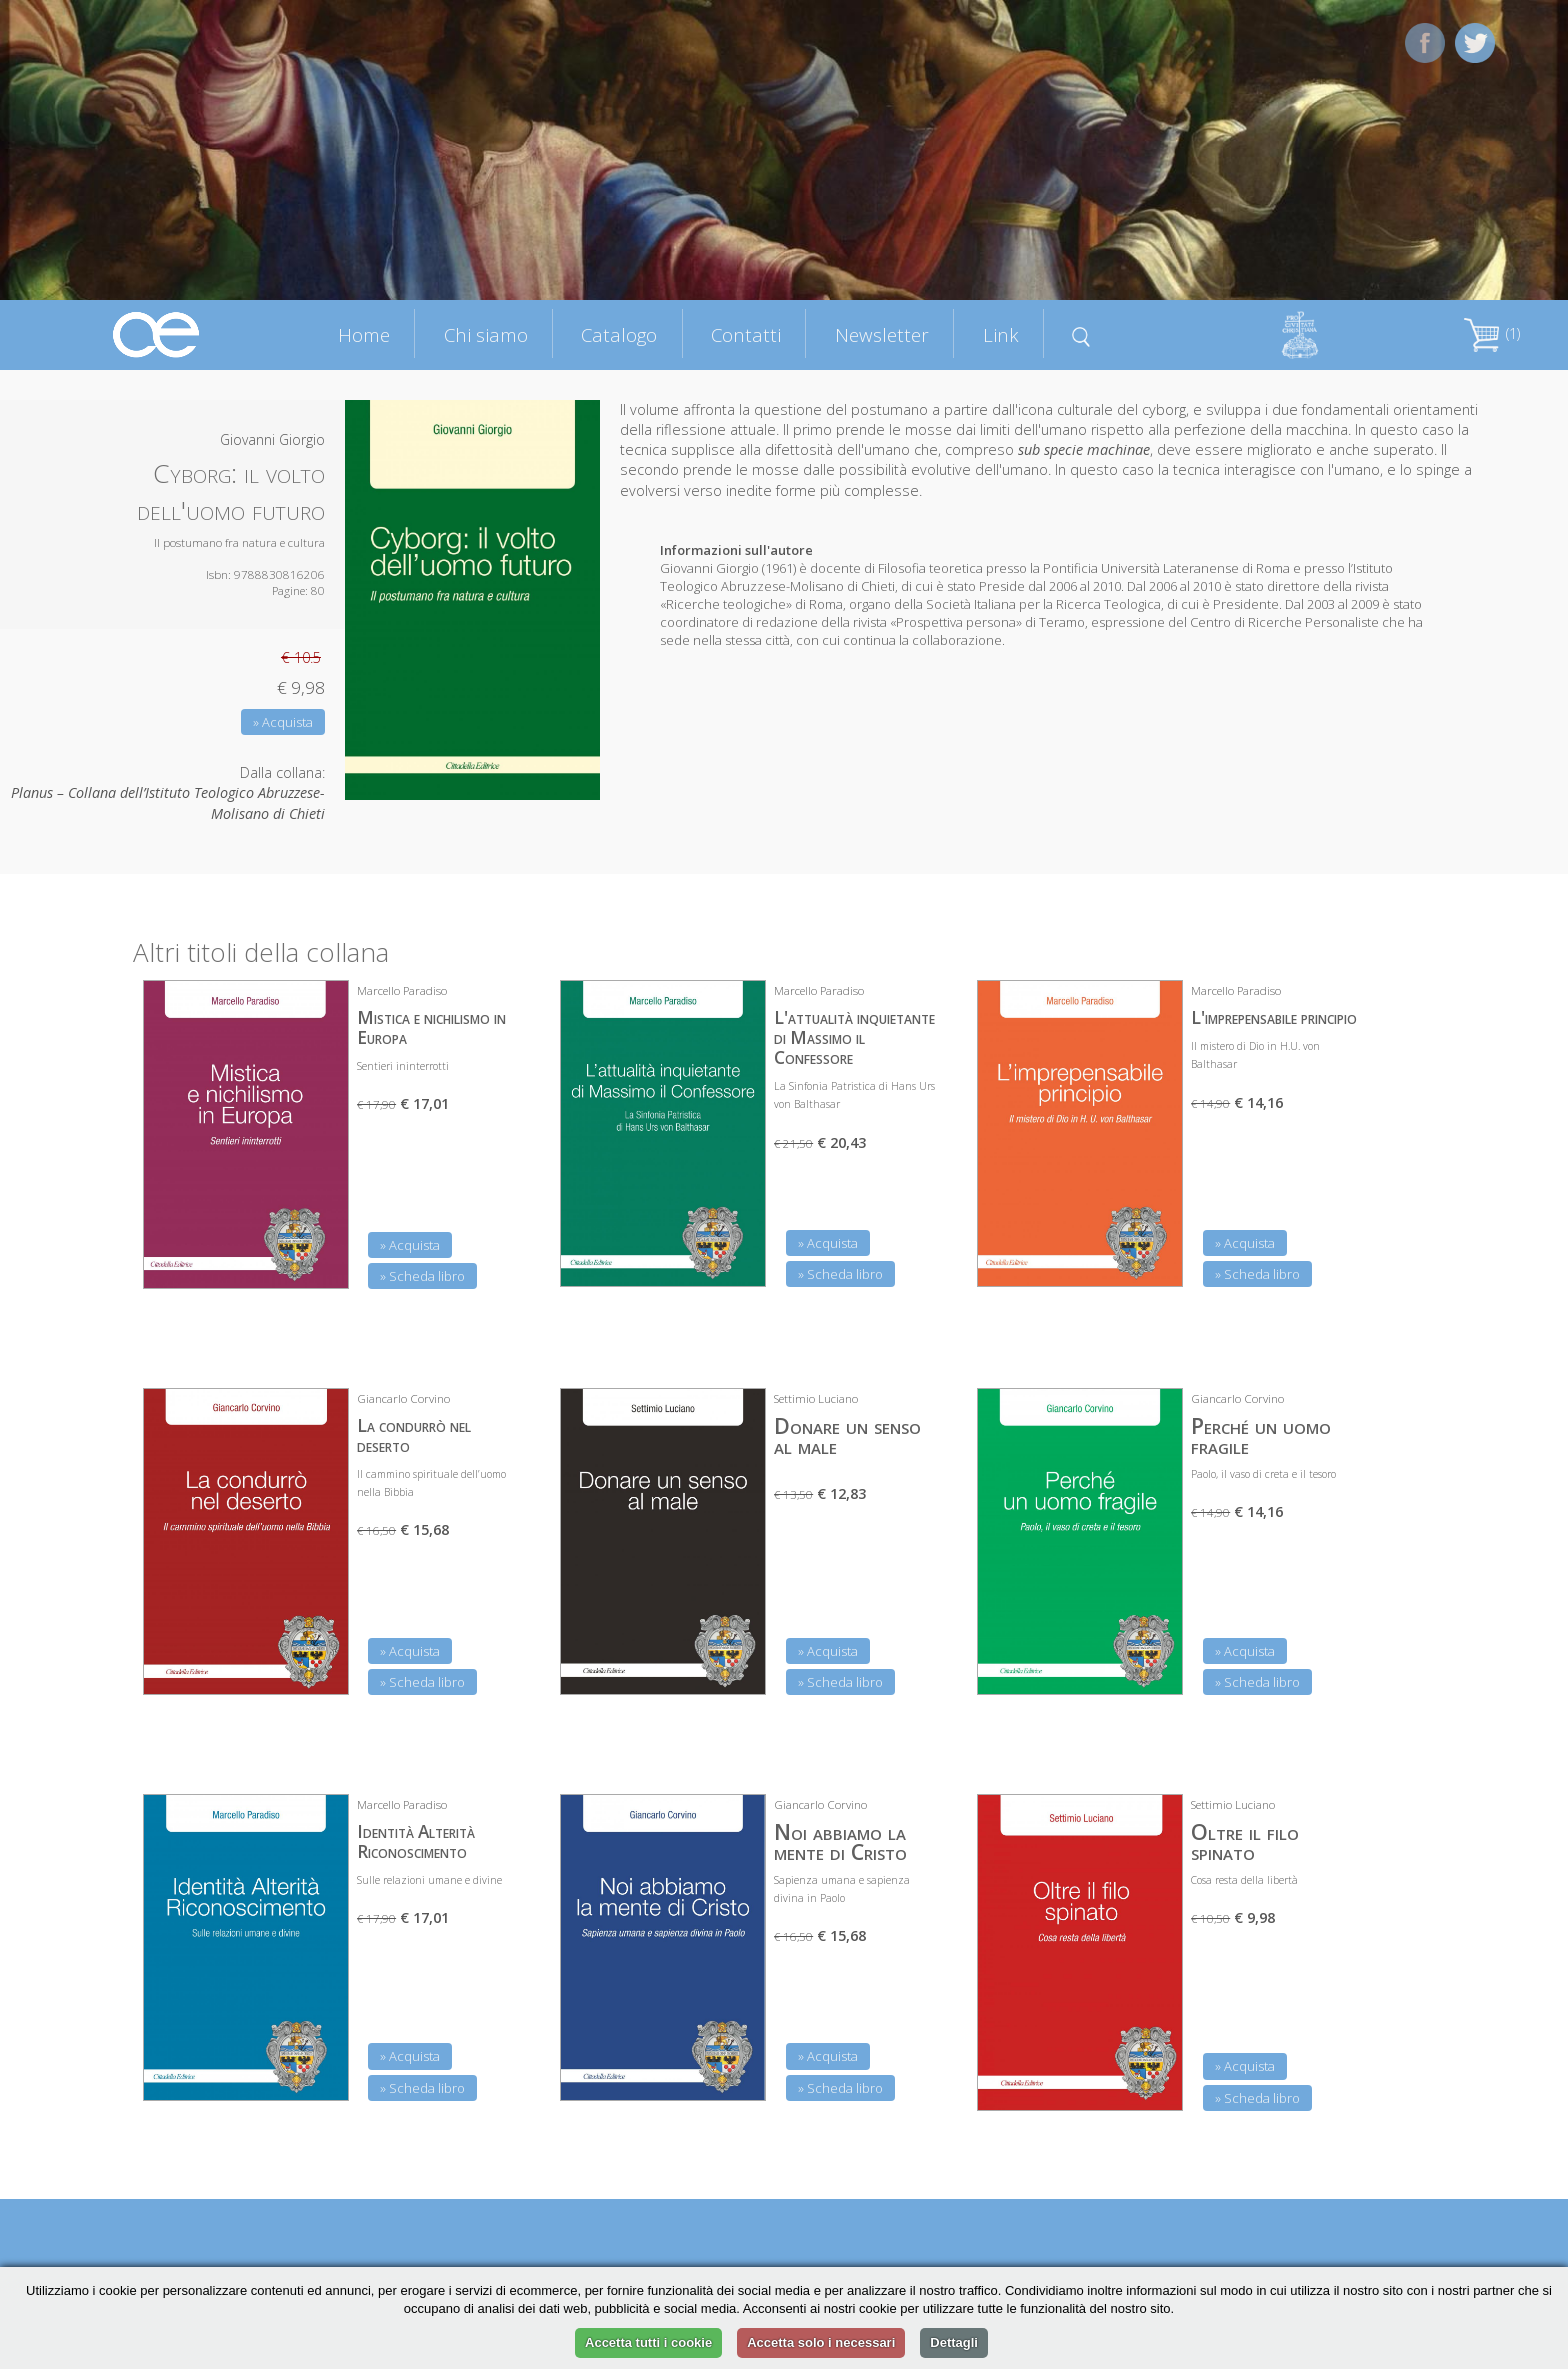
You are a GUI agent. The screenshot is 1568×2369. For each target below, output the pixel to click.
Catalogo (619, 334)
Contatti (746, 334)
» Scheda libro (422, 1276)
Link (1001, 334)
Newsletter (882, 334)
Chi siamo (486, 334)
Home (364, 334)
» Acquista (283, 722)
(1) (1492, 333)
